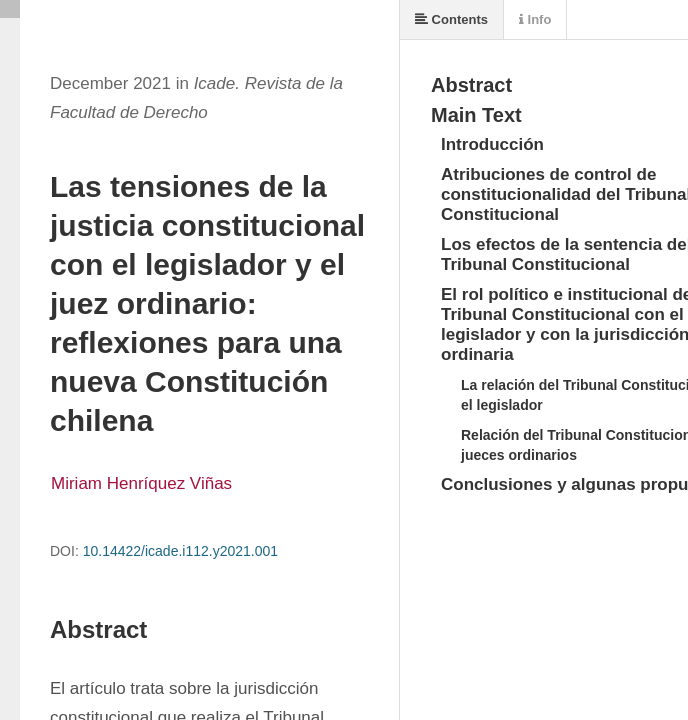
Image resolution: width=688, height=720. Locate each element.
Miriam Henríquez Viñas (141, 483)
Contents (451, 19)
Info (535, 19)
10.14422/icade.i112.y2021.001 (180, 551)
